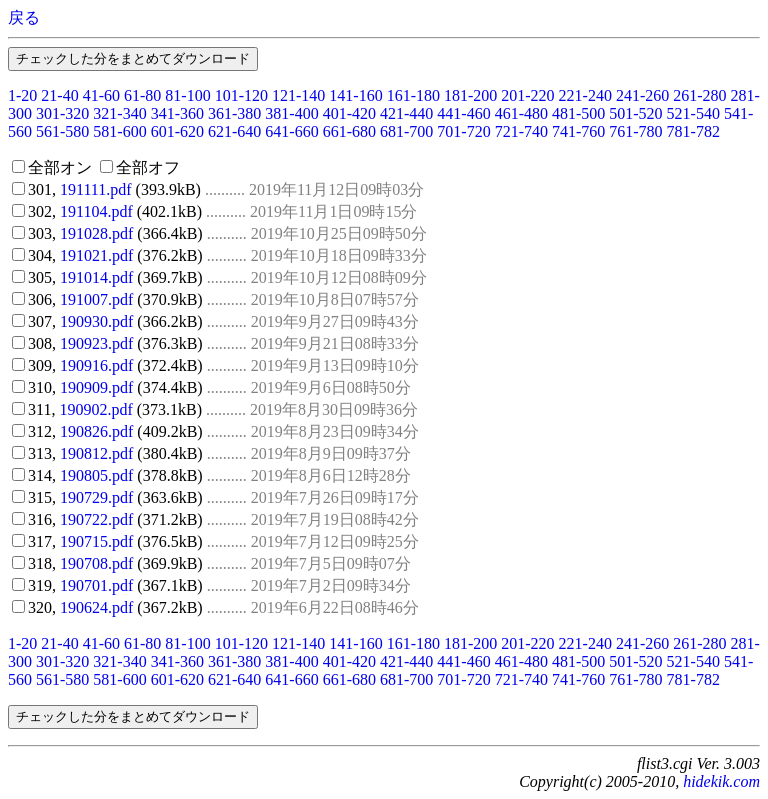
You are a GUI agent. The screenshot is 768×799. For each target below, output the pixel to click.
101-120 (241, 95)
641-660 (291, 131)
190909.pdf (96, 387)
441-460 (463, 113)
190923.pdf (96, 343)
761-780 (635, 131)
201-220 (527, 95)
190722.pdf (96, 519)
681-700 (406, 131)
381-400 (291, 113)
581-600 (119, 131)
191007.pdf (96, 299)
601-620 (177, 131)
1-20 (22, 95)
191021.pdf (96, 255)
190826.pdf (96, 431)
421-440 (406, 113)
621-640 (234, 131)
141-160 (355, 95)
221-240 (585, 95)
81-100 (187, 95)
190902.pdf (95, 409)
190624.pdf (96, 607)
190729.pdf (96, 497)
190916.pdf (96, 365)
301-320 (62, 113)
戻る (24, 17)
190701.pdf (96, 585)
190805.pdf (96, 475)
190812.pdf (96, 453)
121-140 (298, 95)
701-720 (463, 131)
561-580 (62, 131)
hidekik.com (721, 781)
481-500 (578, 113)
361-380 (234, 113)
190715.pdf (96, 541)
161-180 (413, 95)
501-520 (635, 113)
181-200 (470, 95)
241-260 (642, 95)
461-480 (521, 113)
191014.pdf (96, 277)
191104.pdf (96, 211)
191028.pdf (96, 233)
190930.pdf (96, 321)
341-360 (177, 113)
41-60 (101, 95)
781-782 (693, 131)
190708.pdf (96, 563)
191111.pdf (96, 189)
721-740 (521, 131)
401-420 (349, 113)
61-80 (142, 95)
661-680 (349, 131)
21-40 (59, 95)
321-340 (119, 113)
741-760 (578, 131)
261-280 (699, 95)
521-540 (693, 113)
